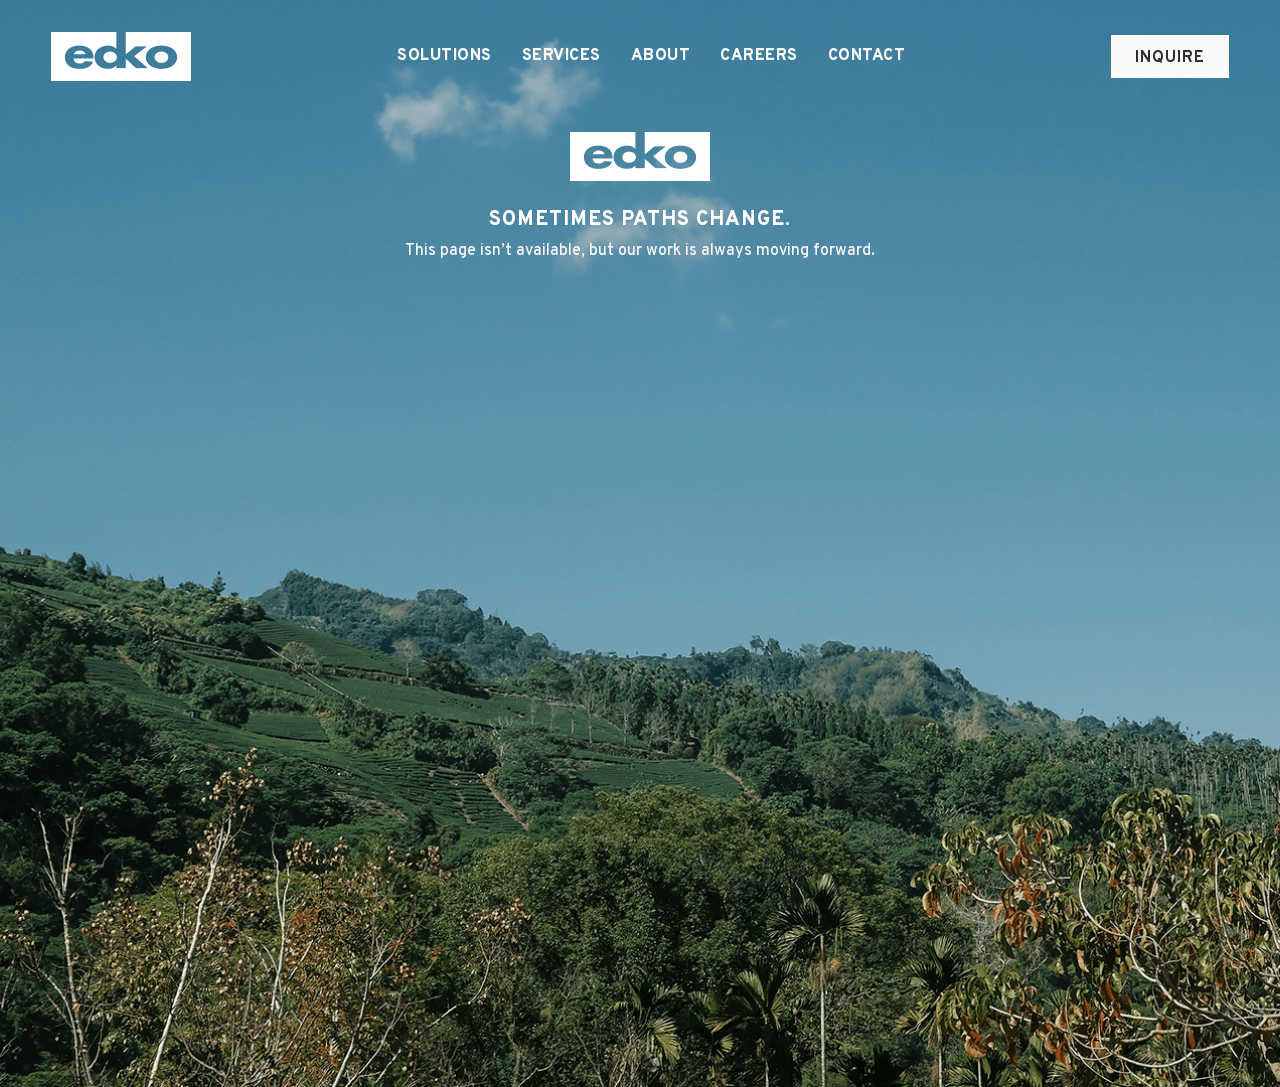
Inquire (1170, 58)
